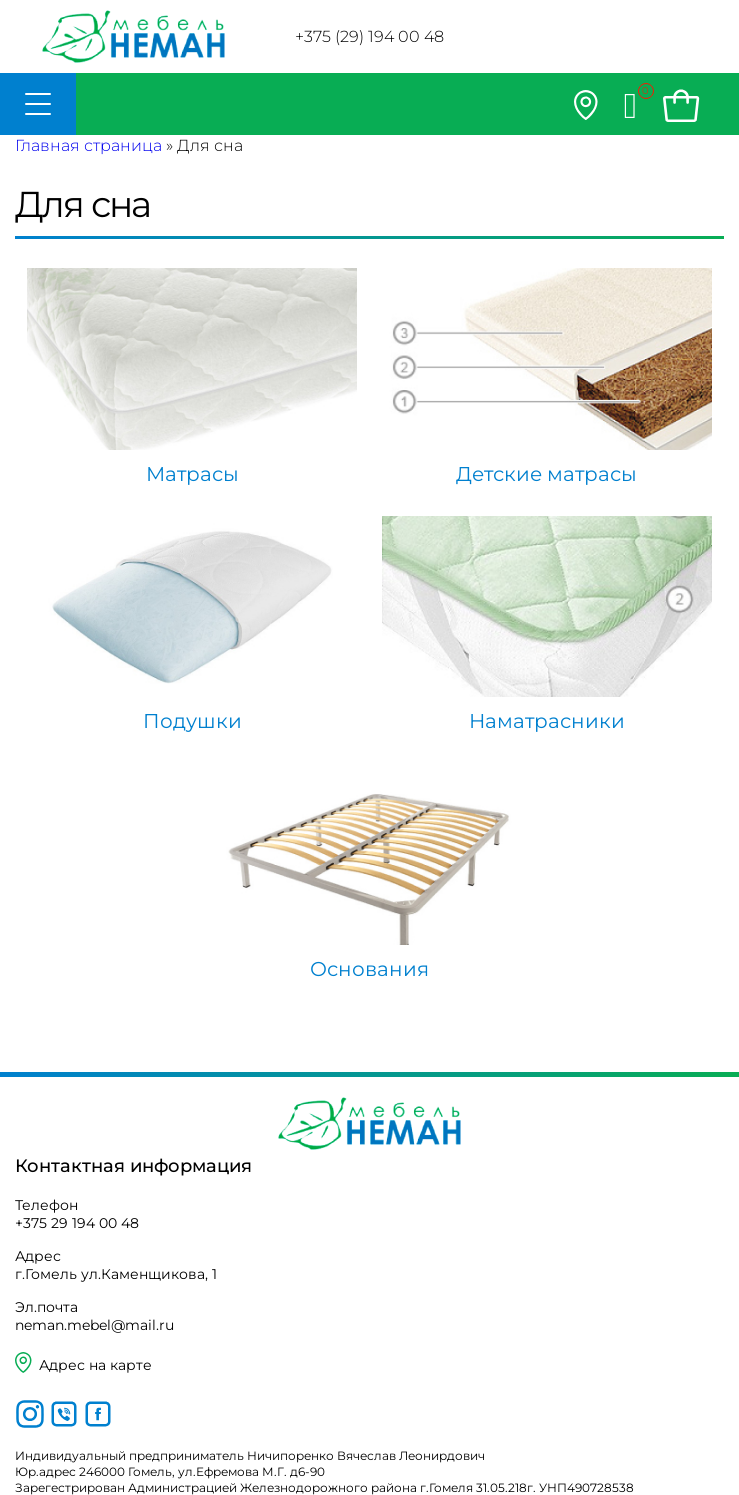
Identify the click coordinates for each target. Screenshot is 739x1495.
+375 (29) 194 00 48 (369, 36)
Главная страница (88, 145)
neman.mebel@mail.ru (94, 1325)
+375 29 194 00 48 (77, 1223)
